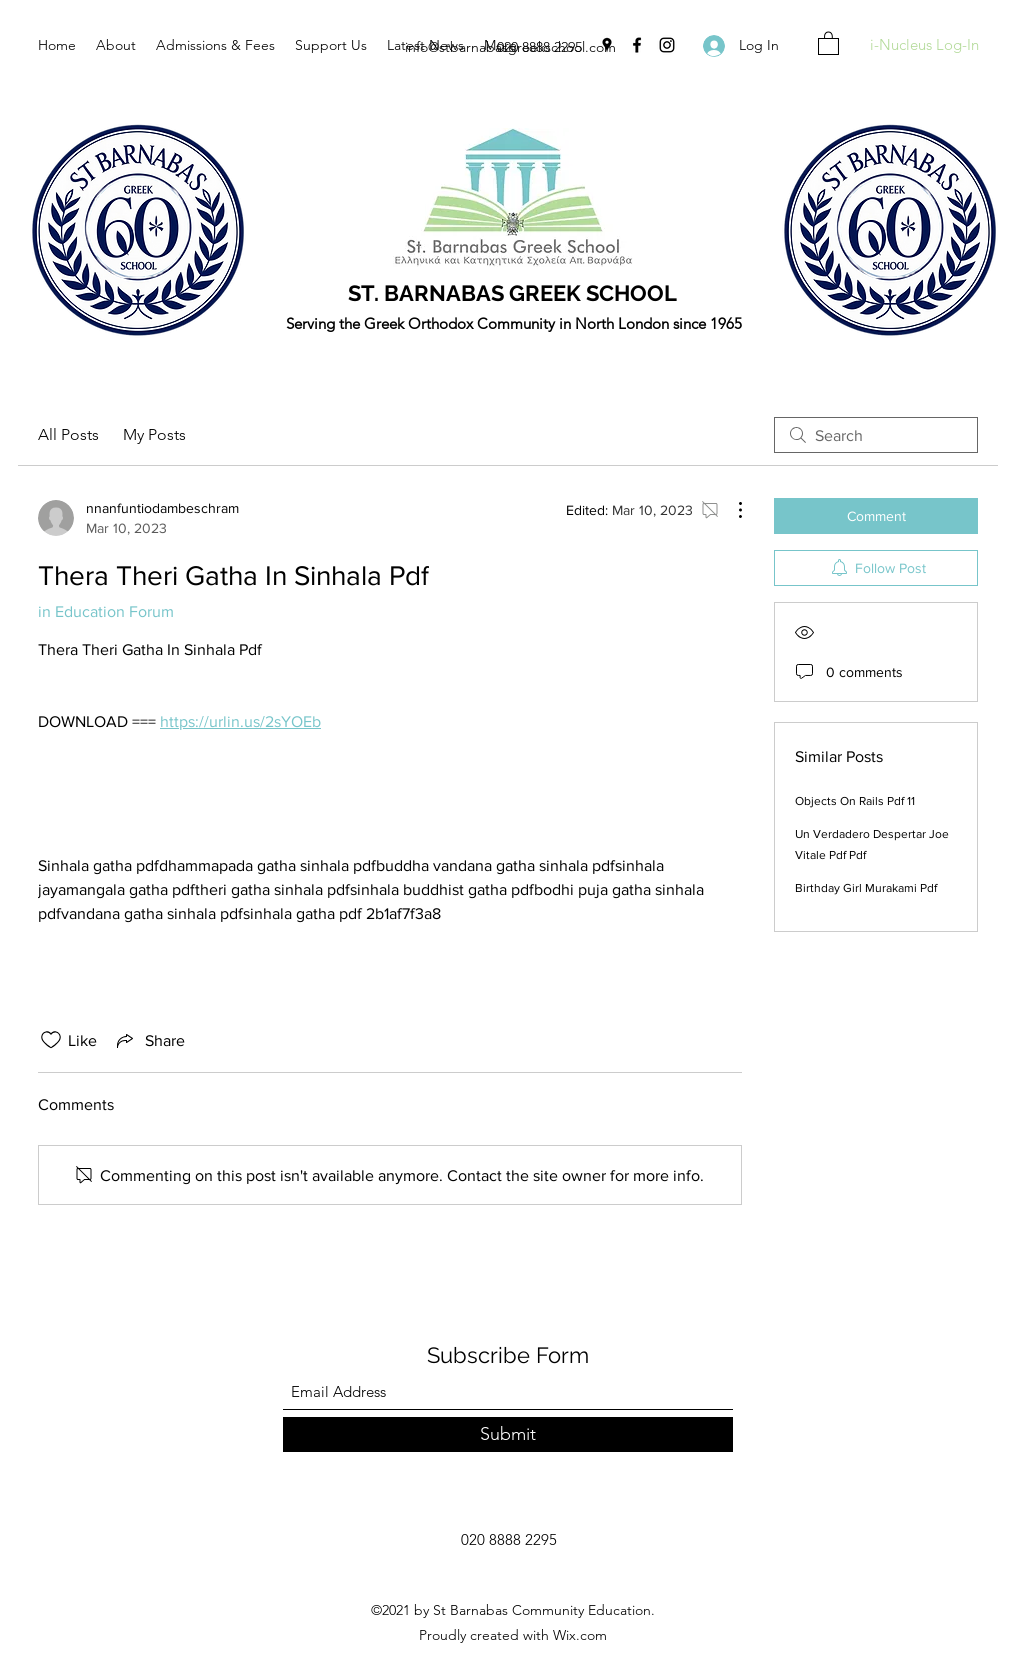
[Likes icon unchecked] (51, 1040)
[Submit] (508, 1434)
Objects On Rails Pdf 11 (855, 801)
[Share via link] (149, 1040)
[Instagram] (667, 45)
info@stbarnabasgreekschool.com (510, 47)
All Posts (68, 434)
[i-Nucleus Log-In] (924, 45)
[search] (876, 435)
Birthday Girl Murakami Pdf (866, 888)
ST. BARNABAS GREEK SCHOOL (512, 293)
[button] (828, 42)
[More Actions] (730, 510)
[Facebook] (637, 45)
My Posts (154, 434)
